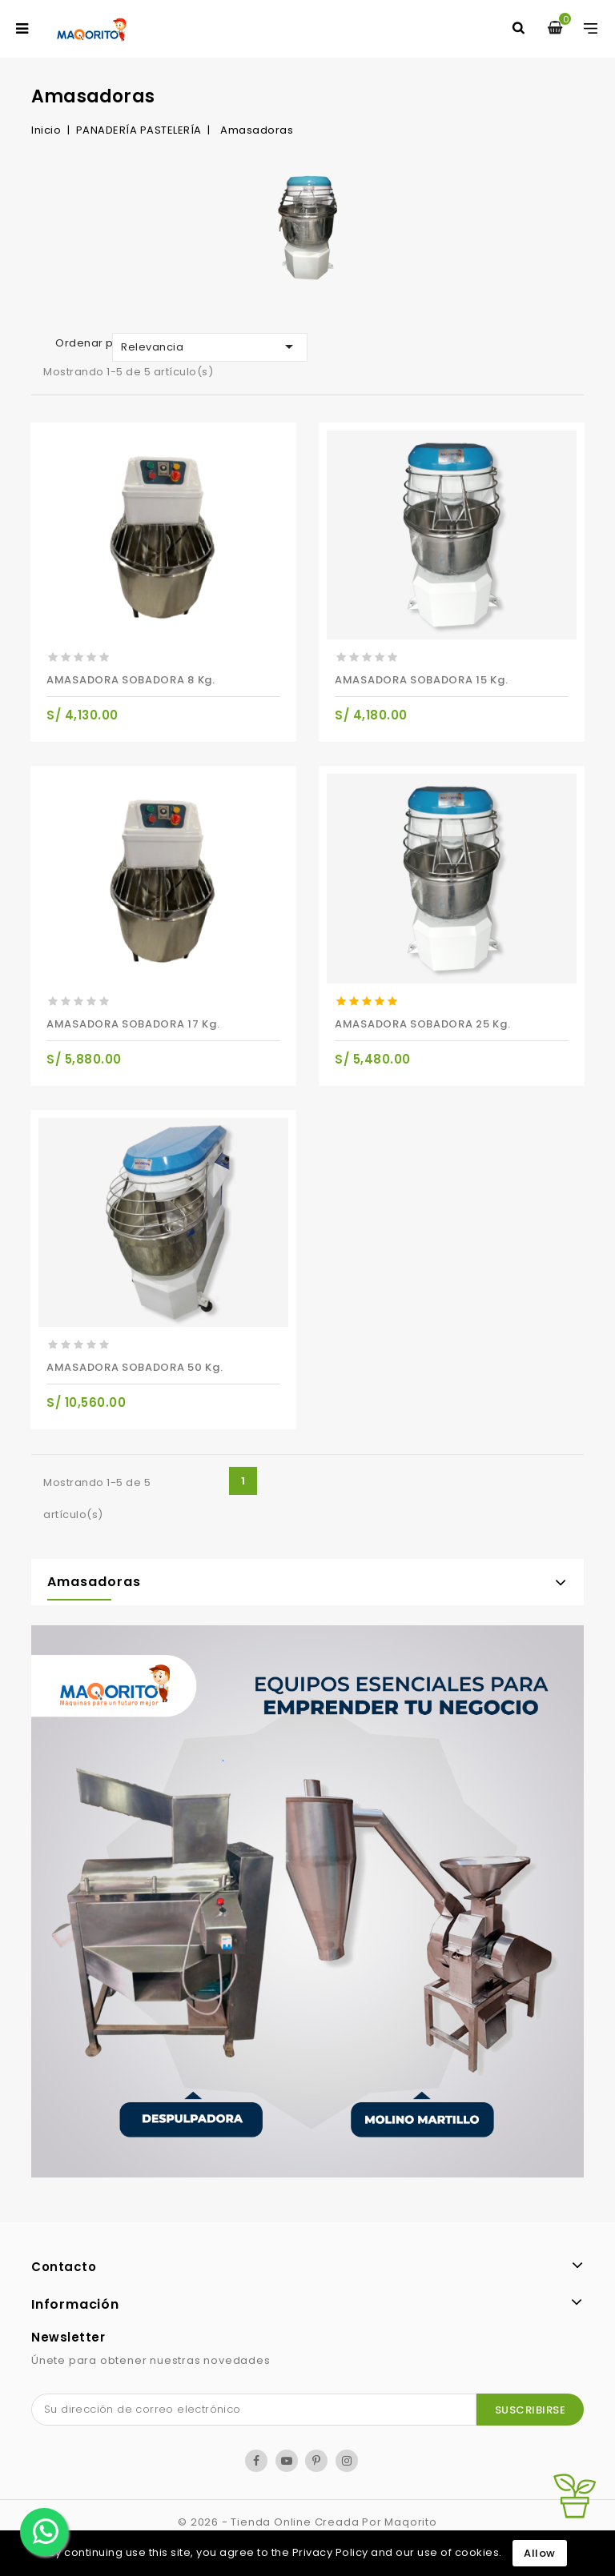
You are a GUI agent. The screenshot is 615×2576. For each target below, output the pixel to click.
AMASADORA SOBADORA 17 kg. (133, 1024)
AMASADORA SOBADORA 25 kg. (423, 1024)
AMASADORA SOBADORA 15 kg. (421, 679)
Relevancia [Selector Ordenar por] (210, 346)
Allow (540, 2553)
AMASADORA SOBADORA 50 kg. (134, 1367)
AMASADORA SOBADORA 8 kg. (130, 679)
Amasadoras (94, 1581)
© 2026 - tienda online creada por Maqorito (307, 2522)
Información (75, 2304)
